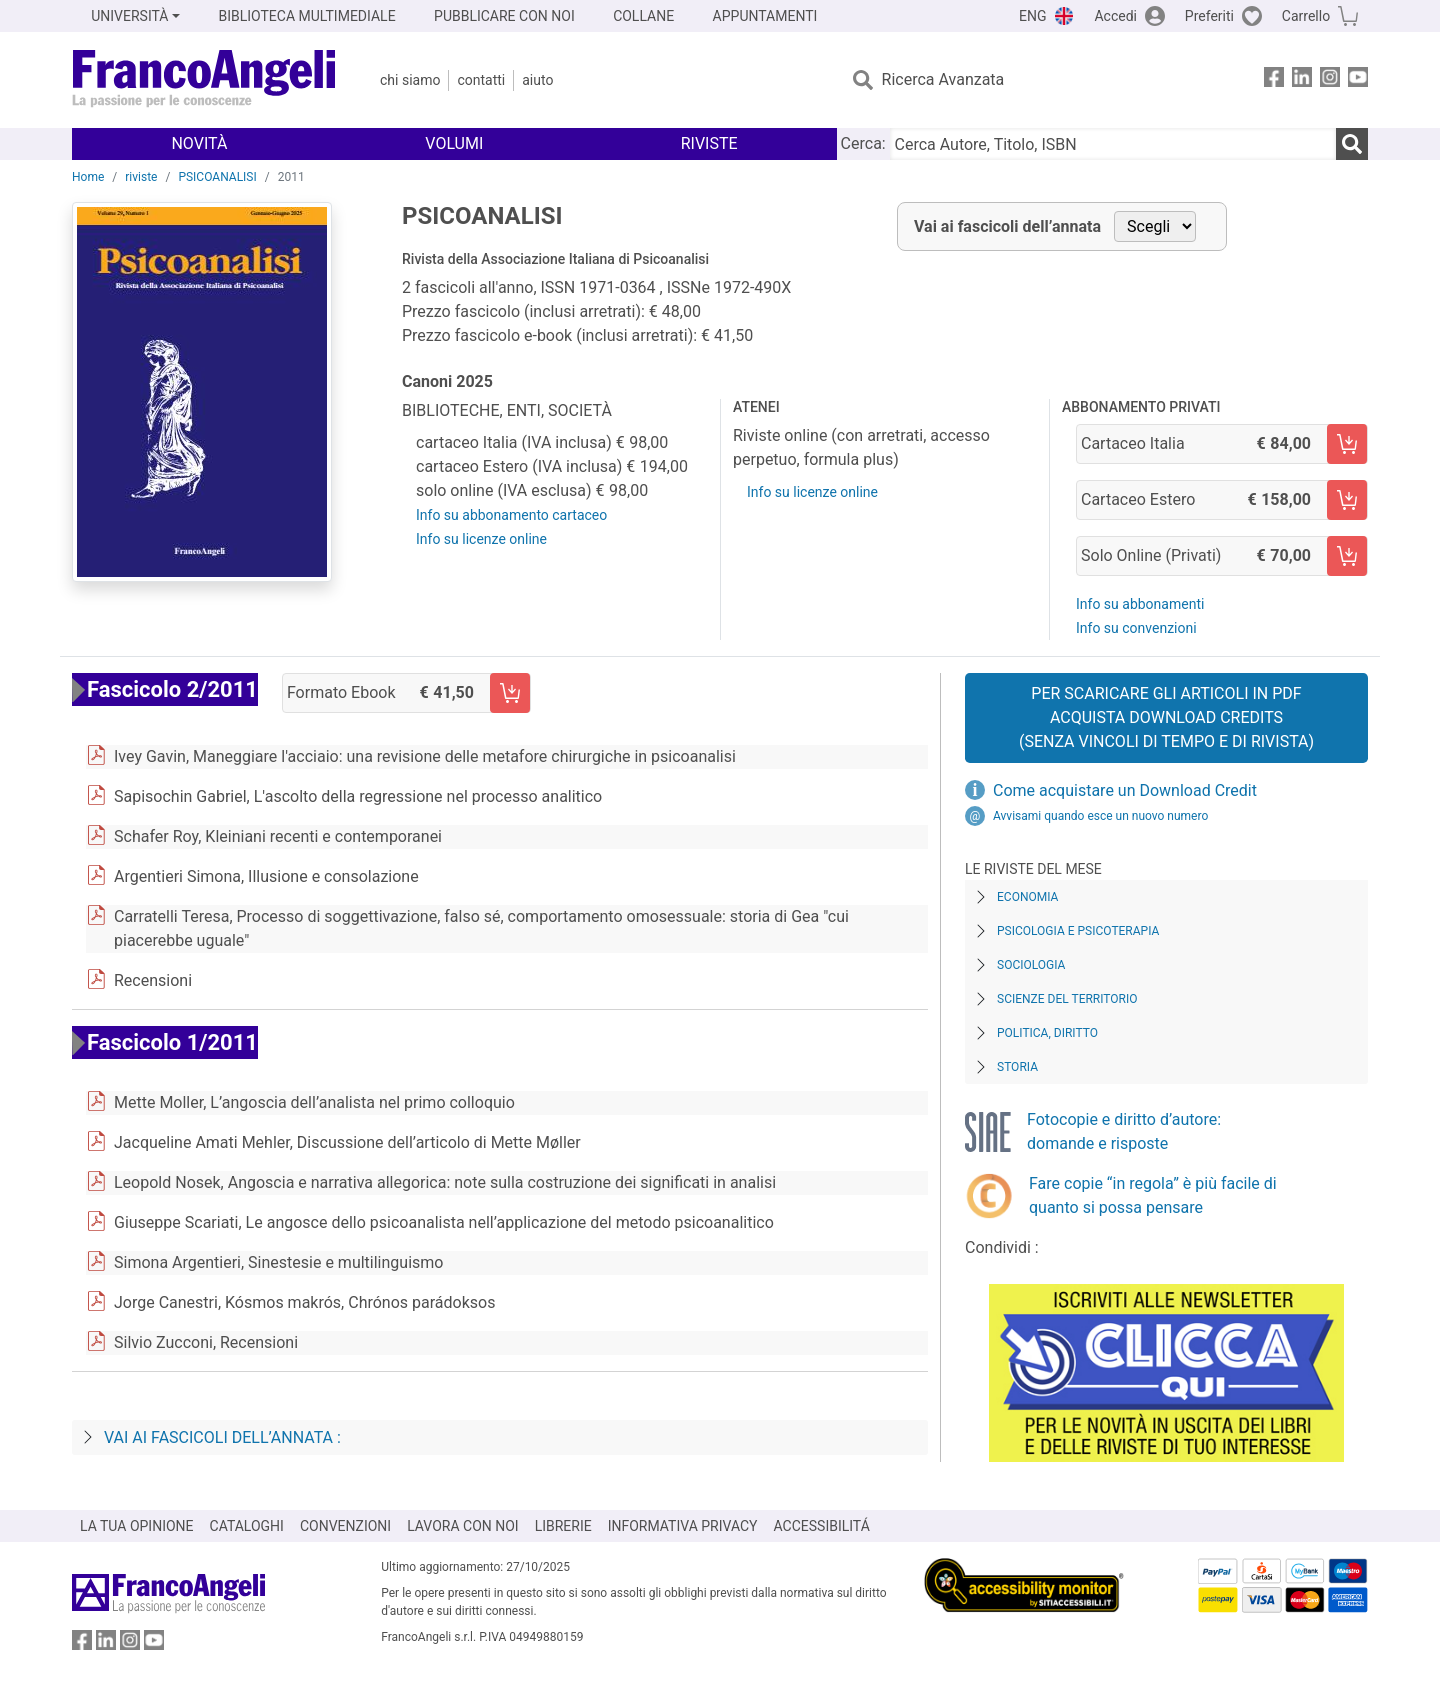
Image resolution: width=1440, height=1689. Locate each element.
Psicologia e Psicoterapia (1078, 931)
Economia (1027, 897)
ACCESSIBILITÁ (822, 1526)
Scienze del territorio (1067, 999)
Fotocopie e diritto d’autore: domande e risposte (1124, 1131)
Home (88, 177)
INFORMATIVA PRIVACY (683, 1526)
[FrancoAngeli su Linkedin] (1302, 80)
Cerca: (863, 143)
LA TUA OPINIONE (137, 1526)
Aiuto (537, 80)
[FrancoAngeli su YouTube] (1358, 80)
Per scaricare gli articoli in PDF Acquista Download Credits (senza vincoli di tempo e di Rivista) (1166, 717)
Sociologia (1031, 965)
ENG (1032, 16)
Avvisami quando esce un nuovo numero (1100, 816)
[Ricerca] (1352, 144)
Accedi (1115, 16)
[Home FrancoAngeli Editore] (204, 80)
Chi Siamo (410, 80)
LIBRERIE (563, 1526)
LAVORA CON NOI (463, 1526)
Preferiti (1209, 16)
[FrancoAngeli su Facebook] (1274, 80)
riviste (141, 177)
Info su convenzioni (1136, 628)
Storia (1017, 1067)
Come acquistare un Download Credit (1125, 790)
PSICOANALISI (217, 177)
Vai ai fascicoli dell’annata (1007, 226)
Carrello (1306, 16)
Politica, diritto (1047, 1033)
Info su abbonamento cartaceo (511, 515)
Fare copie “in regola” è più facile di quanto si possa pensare (1153, 1195)
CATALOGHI (247, 1526)
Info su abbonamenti (1140, 604)
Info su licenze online (481, 539)
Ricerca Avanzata (943, 79)
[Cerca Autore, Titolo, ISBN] (1113, 144)
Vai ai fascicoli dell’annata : (222, 1437)
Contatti (481, 80)
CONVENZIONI (345, 1526)
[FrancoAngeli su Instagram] (1330, 80)
